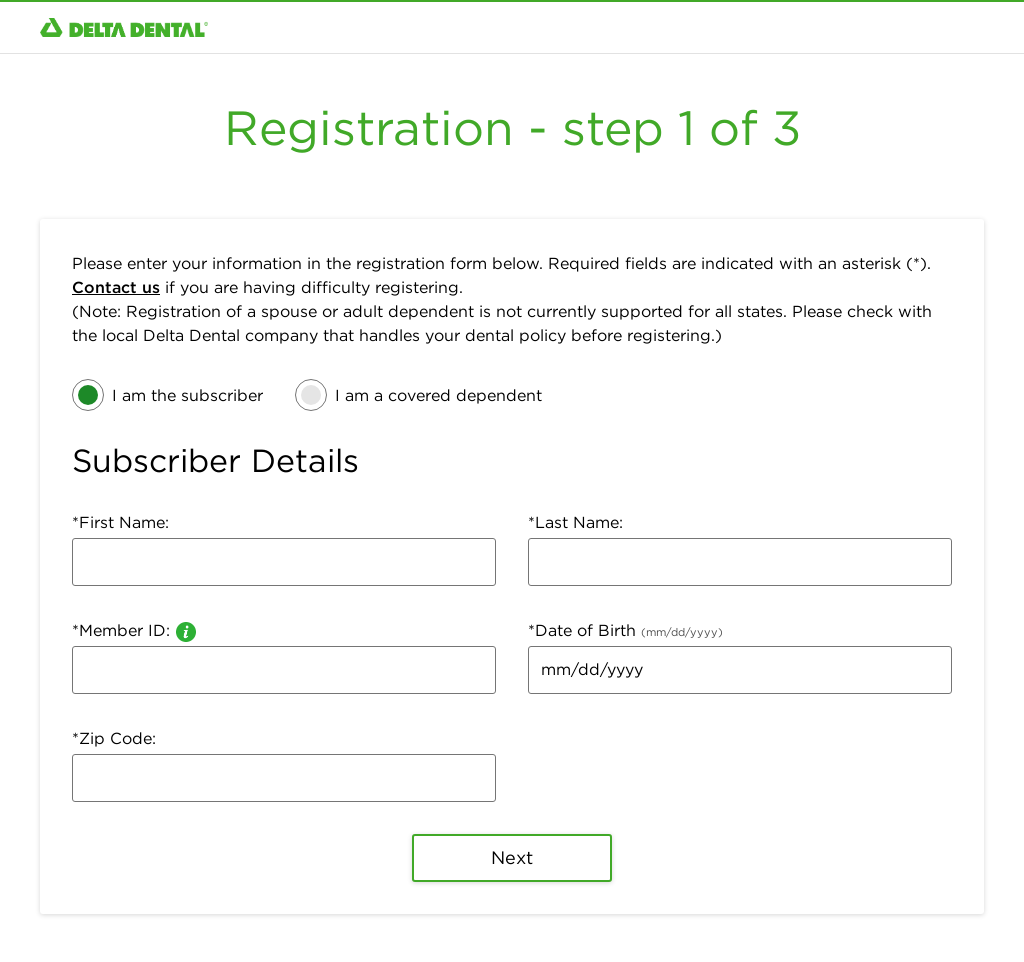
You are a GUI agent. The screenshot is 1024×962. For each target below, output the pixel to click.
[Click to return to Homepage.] (124, 27)
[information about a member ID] (186, 630)
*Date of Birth (625, 630)
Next (512, 857)
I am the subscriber (187, 395)
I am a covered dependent (438, 395)
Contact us (116, 287)
